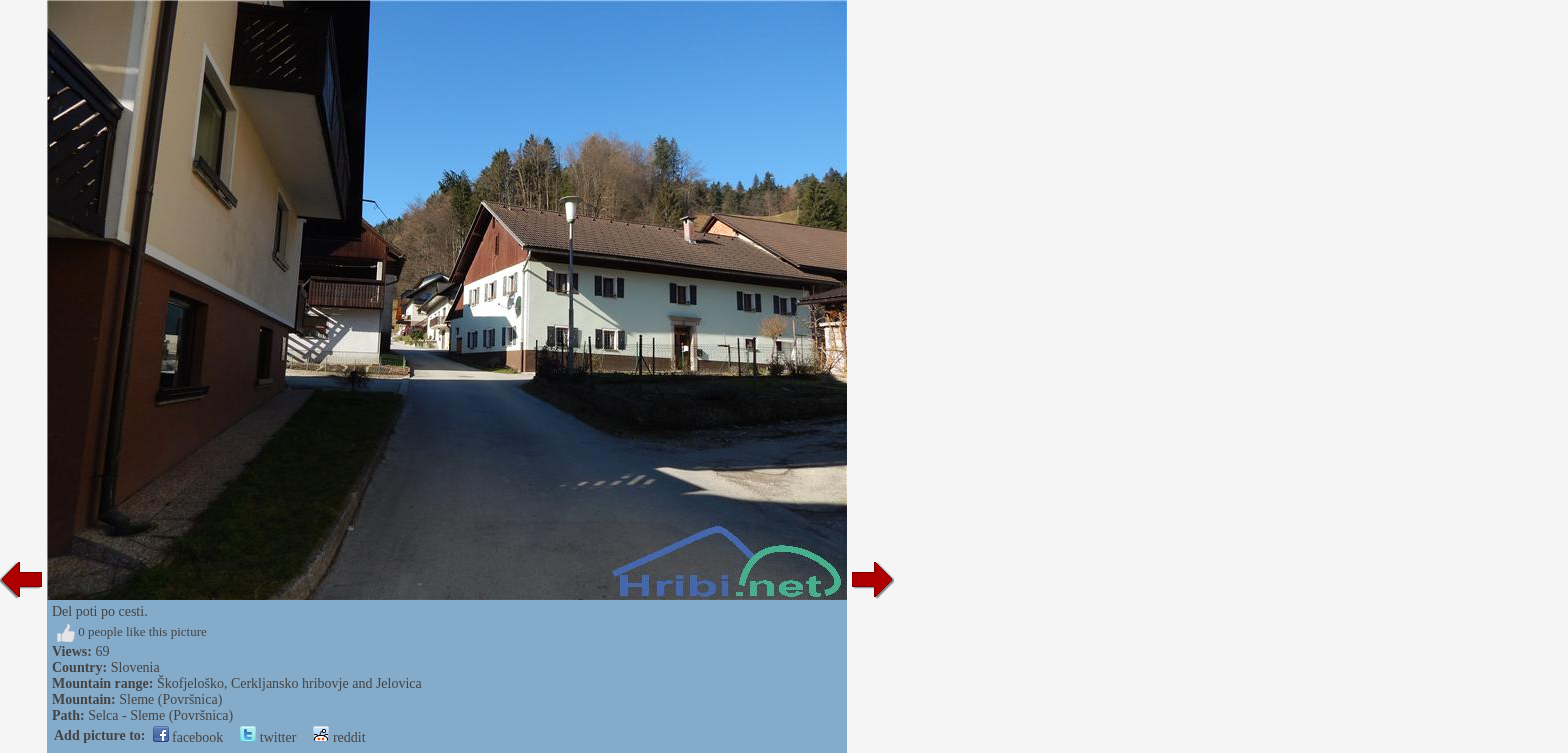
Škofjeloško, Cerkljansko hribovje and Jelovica (289, 683)
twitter (268, 737)
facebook (188, 737)
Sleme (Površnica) (170, 699)
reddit (339, 737)
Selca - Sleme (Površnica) (160, 715)
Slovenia (135, 667)
